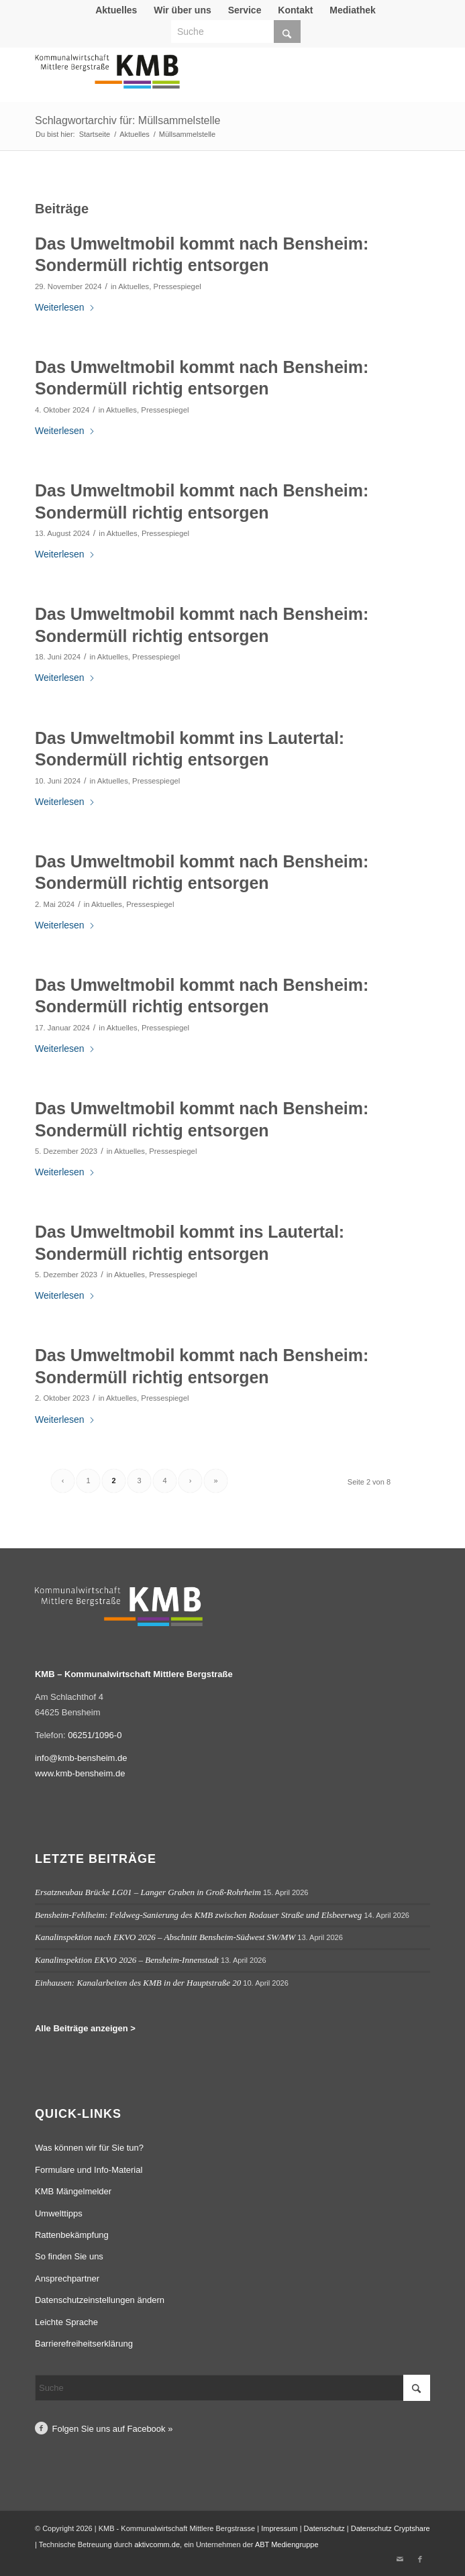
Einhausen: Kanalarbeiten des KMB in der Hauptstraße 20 (138, 1983)
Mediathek (352, 10)
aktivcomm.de (157, 2544)
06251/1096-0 (94, 1735)
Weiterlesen (65, 307)
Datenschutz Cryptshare (390, 2528)
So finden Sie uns (69, 2256)
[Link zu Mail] (400, 2559)
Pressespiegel (177, 286)
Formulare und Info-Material (88, 2170)
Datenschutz (324, 2528)
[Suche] (236, 31)
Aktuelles (116, 10)
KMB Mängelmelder (73, 2191)
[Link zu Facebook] (420, 2559)
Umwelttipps (59, 2213)
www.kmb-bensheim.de (80, 1773)
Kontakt (295, 10)
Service (245, 10)
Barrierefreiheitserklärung (84, 2344)
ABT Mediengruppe (287, 2544)
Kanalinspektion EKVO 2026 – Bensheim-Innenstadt (127, 1960)
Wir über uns (182, 10)
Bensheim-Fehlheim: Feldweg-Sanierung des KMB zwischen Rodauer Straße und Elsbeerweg (198, 1915)
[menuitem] (116, 10)
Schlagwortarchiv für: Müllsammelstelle (128, 120)
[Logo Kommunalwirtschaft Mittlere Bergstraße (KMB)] (193, 77)
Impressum (279, 2528)
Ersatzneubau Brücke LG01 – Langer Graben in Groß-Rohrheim (148, 1892)
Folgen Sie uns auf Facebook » (112, 2429)
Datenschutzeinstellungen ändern (99, 2300)
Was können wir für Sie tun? (89, 2148)
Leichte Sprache (66, 2322)
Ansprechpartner (67, 2278)
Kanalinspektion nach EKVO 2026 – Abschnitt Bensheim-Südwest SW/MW (165, 1937)
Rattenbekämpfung (72, 2235)
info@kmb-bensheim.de (81, 1758)
